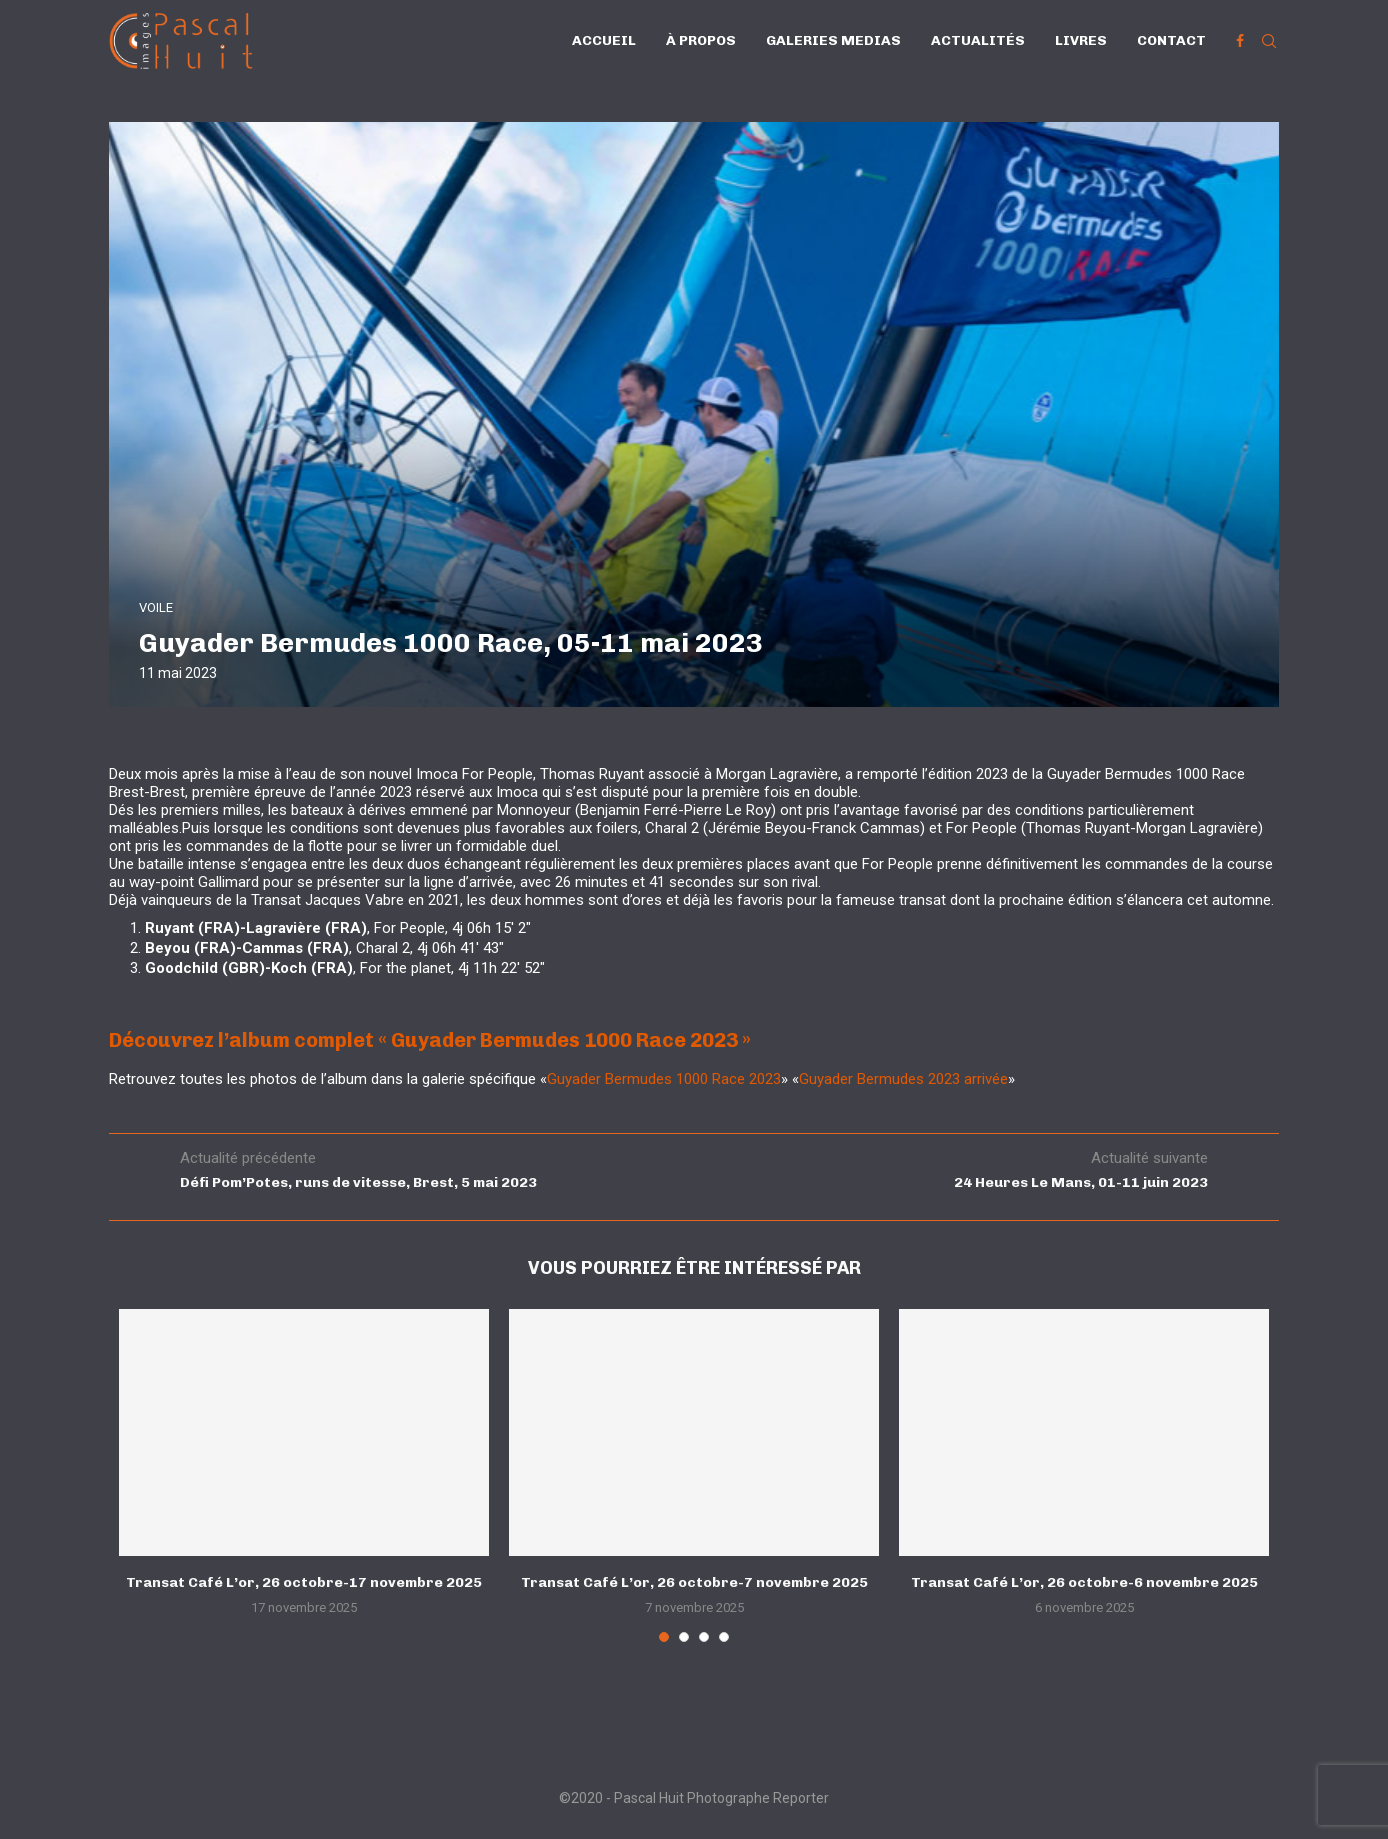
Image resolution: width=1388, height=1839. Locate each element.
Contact (1171, 40)
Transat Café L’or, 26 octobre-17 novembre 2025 (304, 1582)
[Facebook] (1240, 41)
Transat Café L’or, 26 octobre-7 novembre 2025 (694, 1582)
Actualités (978, 40)
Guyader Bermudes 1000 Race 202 (660, 1079)
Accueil (604, 40)
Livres (1081, 40)
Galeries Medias (833, 40)
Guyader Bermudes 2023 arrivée (903, 1079)
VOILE (156, 607)
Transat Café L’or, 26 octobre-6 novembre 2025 (1084, 1582)
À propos (701, 40)
